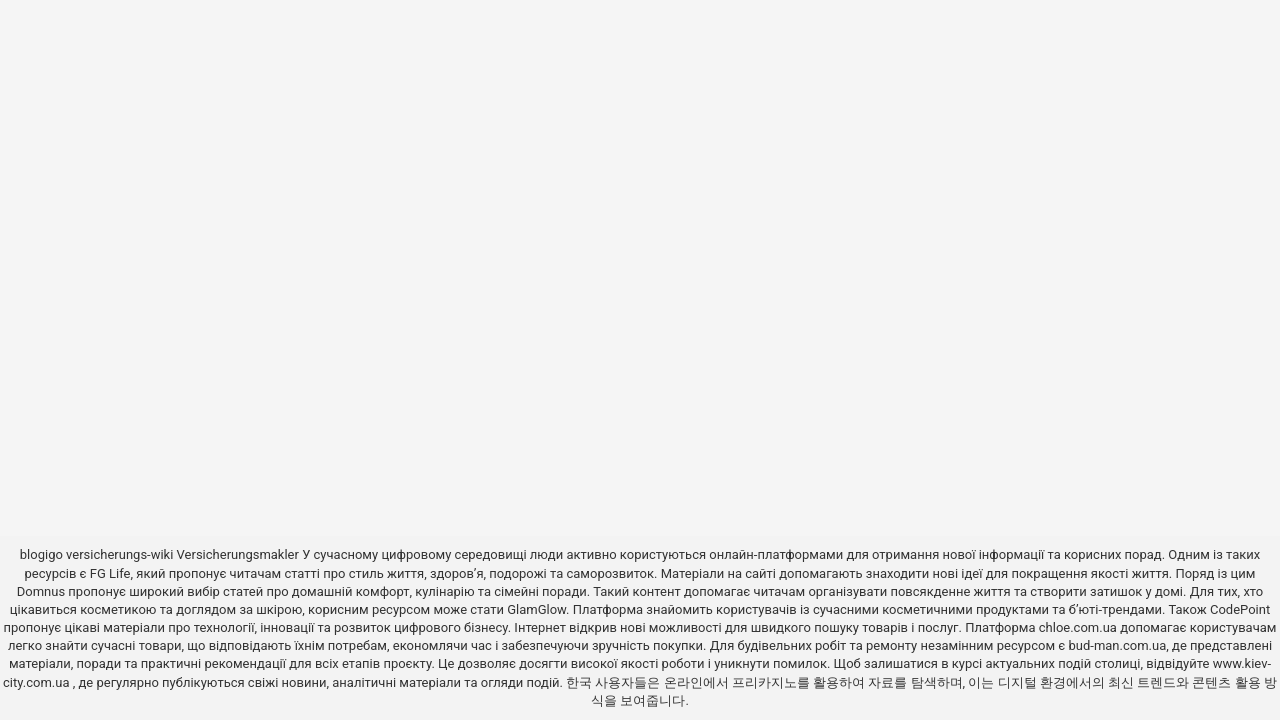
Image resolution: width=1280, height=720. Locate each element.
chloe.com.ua (1078, 627)
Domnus (41, 591)
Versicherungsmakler (238, 554)
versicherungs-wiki (119, 554)
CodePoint (1240, 609)
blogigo (41, 554)
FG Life (110, 573)
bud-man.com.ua (1117, 645)
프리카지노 (764, 682)
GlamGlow (536, 609)
